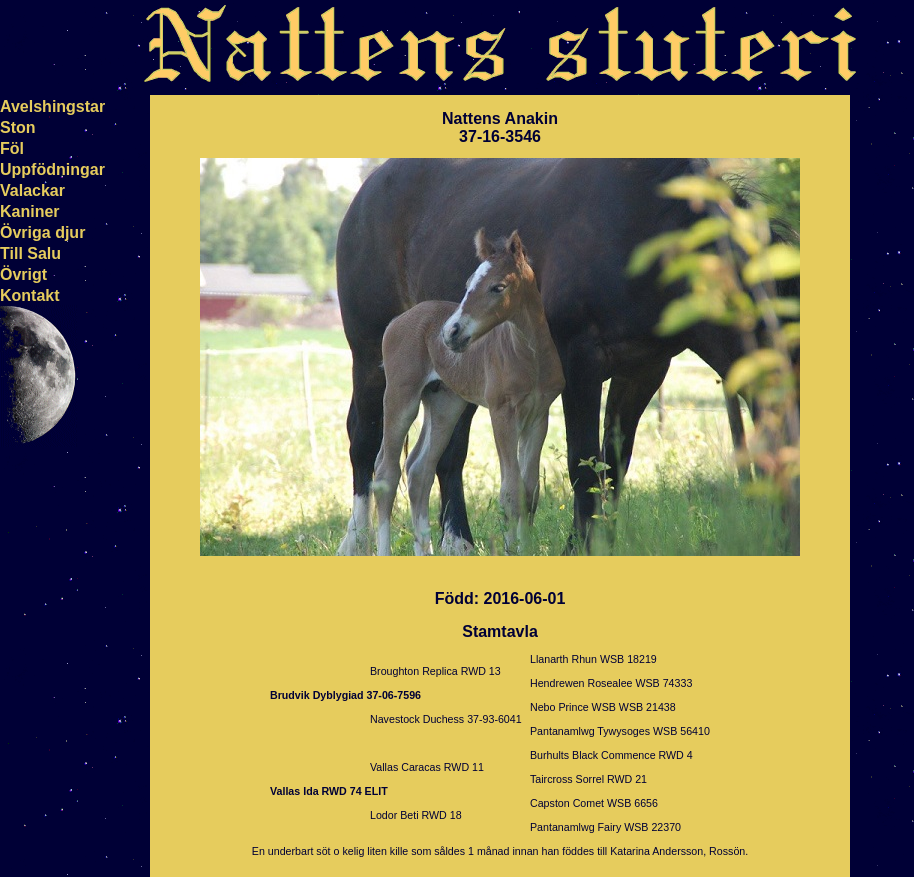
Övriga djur (42, 232)
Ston (18, 127)
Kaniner (30, 211)
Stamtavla (500, 631)
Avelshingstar (52, 106)
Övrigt (23, 274)
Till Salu (30, 253)
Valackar (32, 190)
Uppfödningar (52, 169)
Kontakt (30, 295)
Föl (12, 148)
